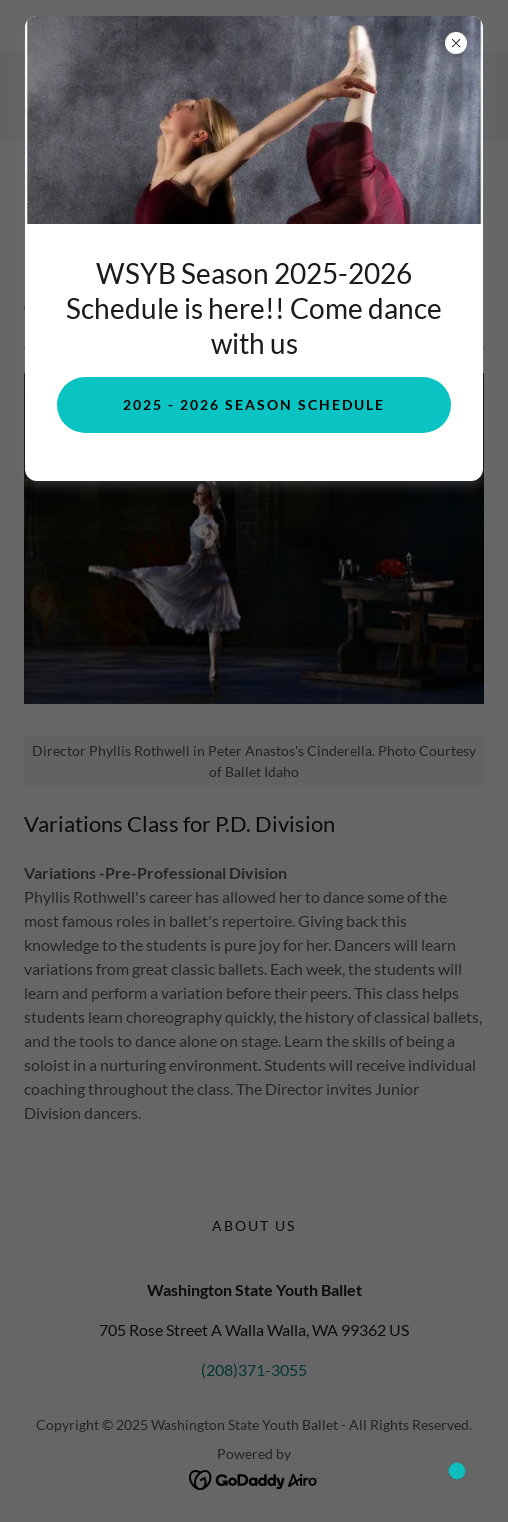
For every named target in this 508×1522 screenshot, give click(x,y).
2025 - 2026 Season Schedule (254, 404)
